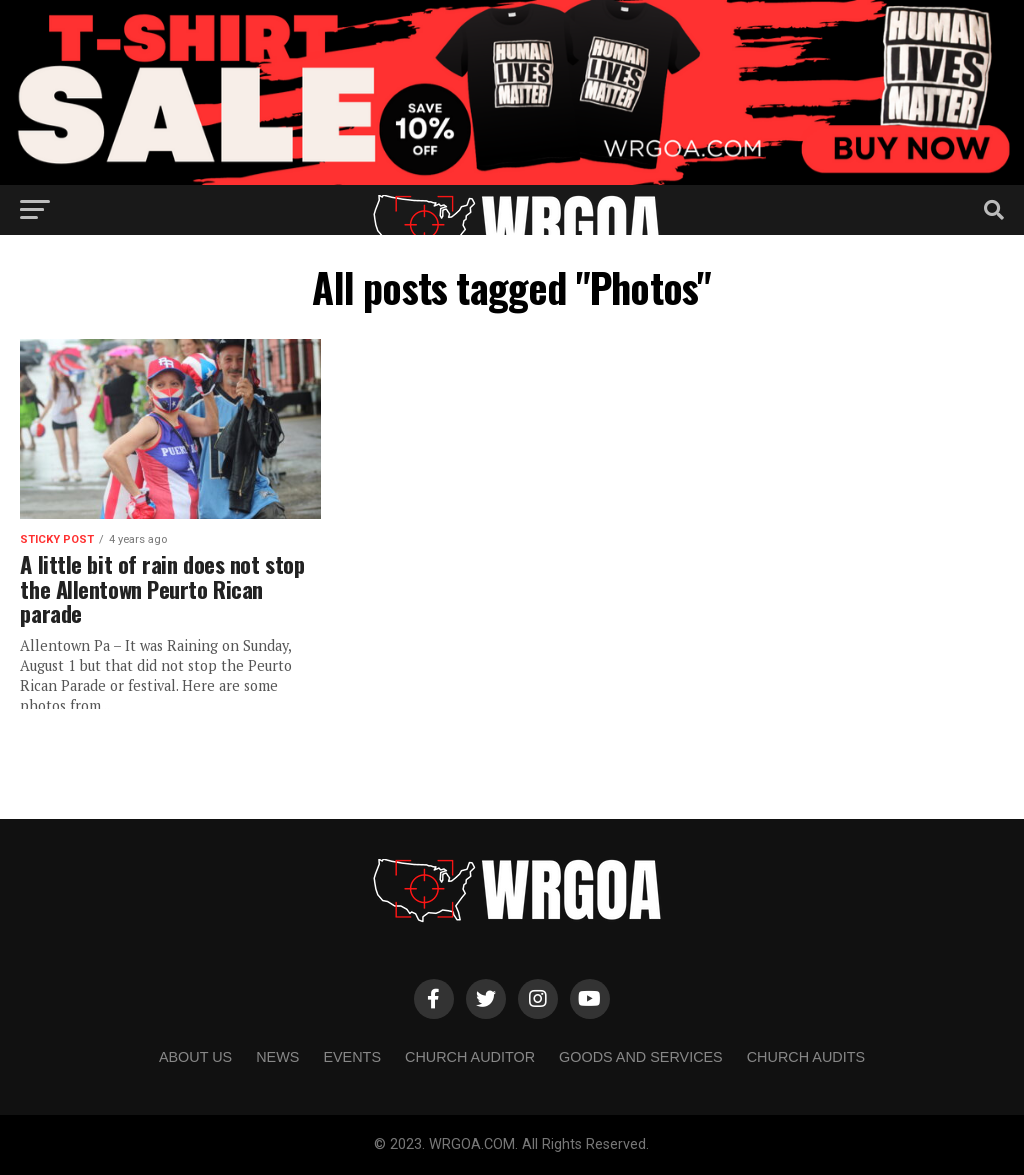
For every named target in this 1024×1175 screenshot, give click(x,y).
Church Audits (806, 1057)
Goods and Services (641, 1057)
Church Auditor (470, 1057)
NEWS (277, 1057)
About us (195, 1057)
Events (352, 1057)
